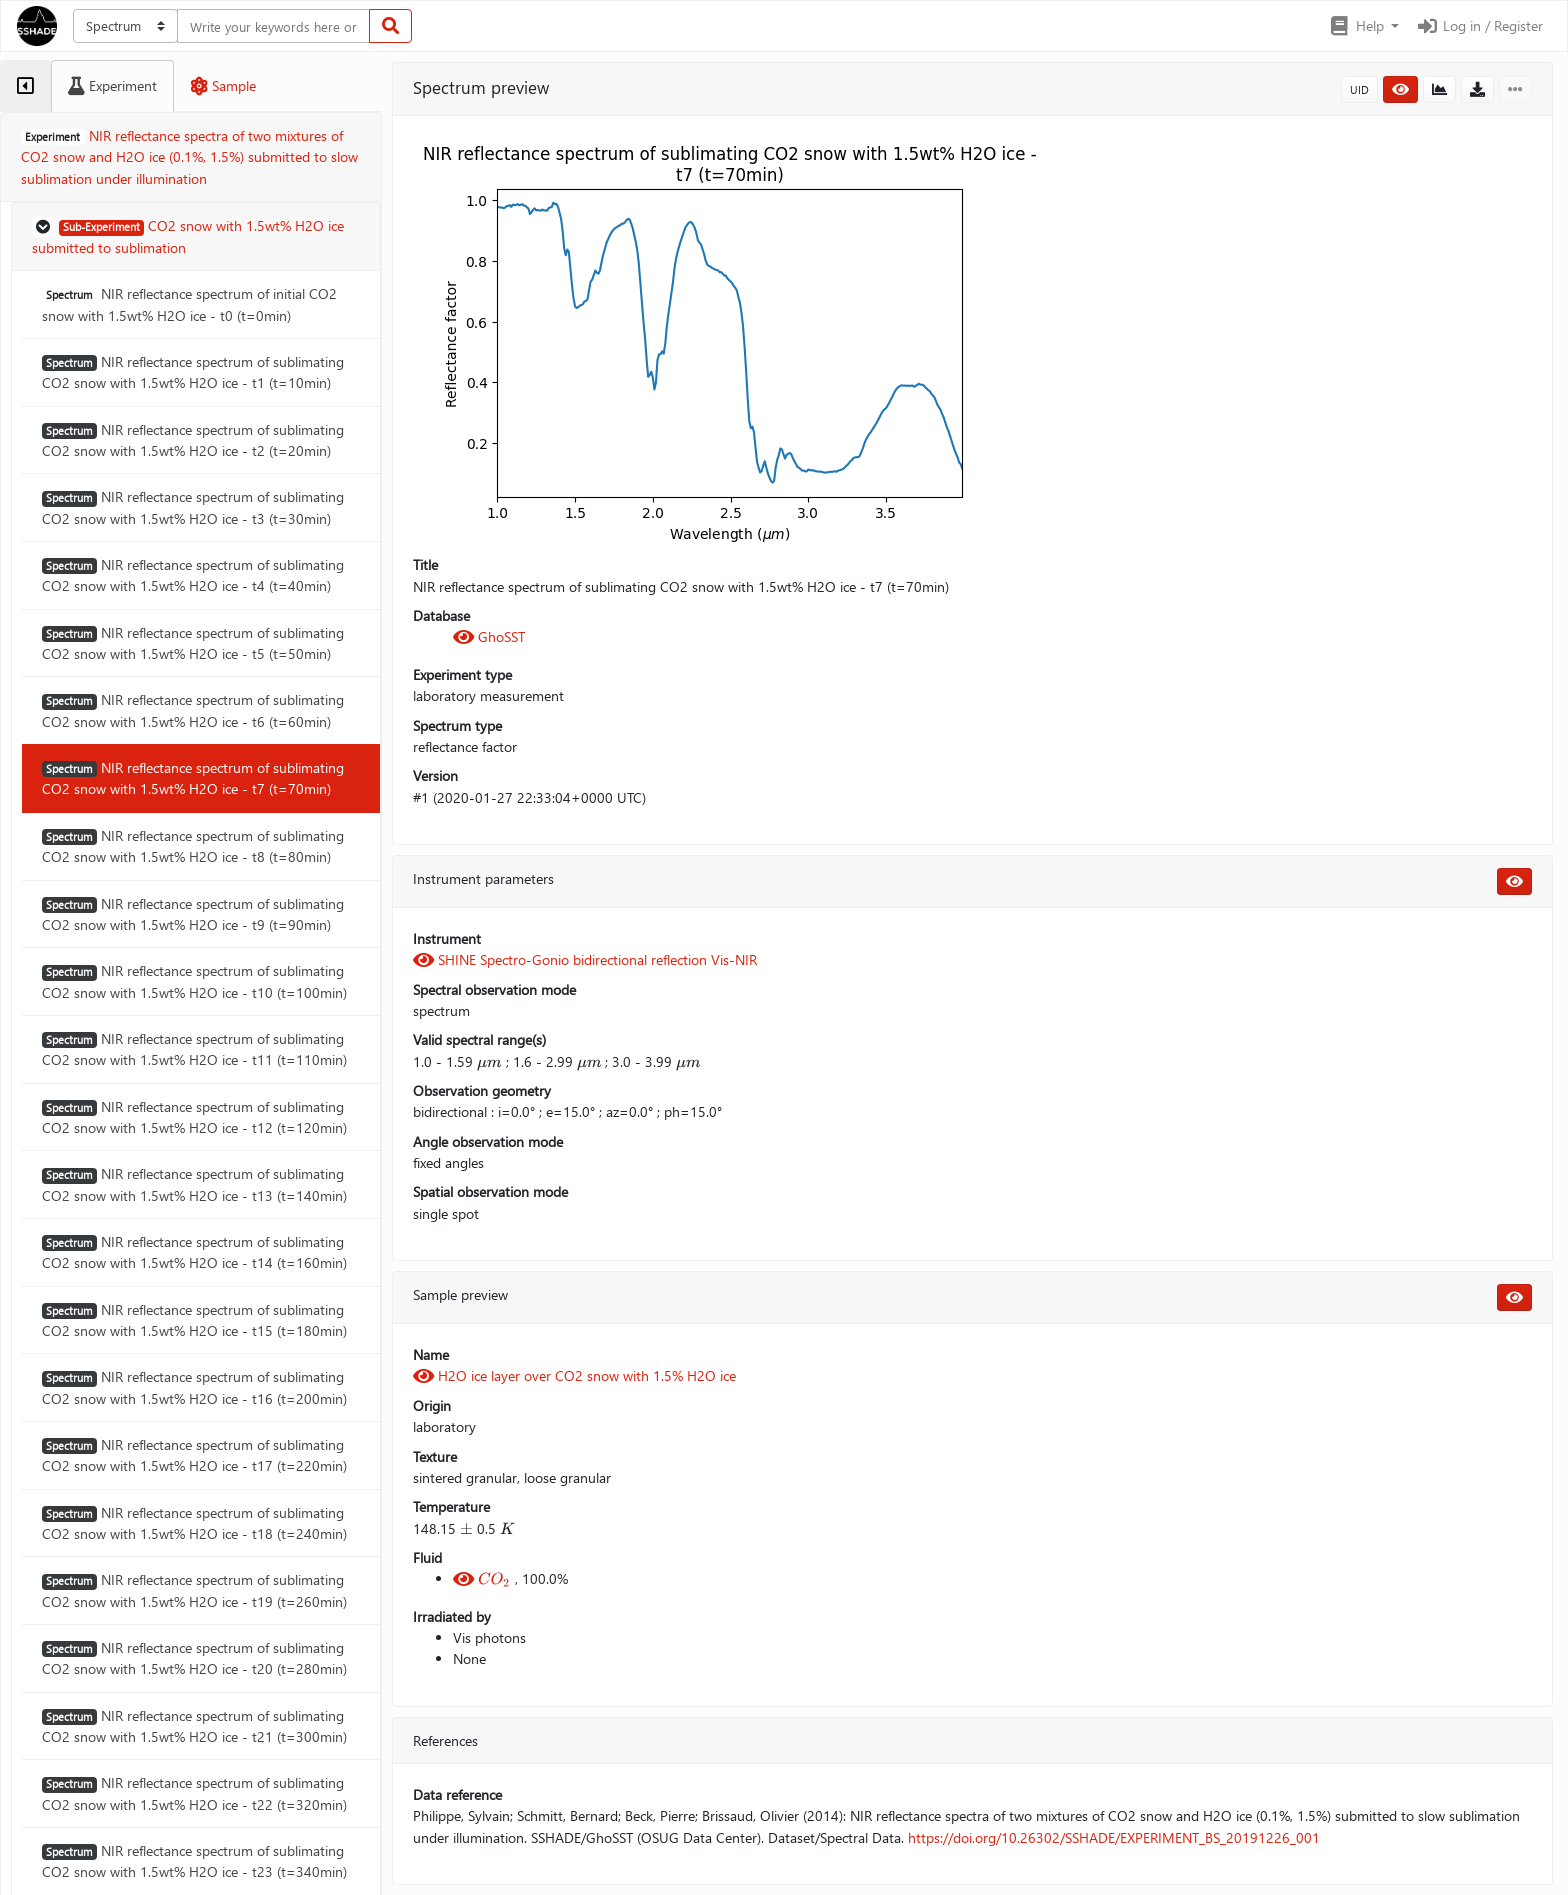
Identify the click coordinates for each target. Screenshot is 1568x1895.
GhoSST (489, 636)
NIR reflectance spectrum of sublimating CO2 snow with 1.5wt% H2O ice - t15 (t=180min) (194, 1320)
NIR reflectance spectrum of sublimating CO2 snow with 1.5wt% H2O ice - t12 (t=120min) (194, 1117)
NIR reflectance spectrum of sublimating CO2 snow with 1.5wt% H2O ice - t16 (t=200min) (194, 1387)
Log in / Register (1479, 25)
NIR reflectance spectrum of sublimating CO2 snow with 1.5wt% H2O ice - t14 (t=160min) (194, 1252)
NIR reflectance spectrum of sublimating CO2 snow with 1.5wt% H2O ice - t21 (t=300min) (194, 1726)
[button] (1363, 26)
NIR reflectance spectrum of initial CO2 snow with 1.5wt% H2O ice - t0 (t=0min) (189, 304)
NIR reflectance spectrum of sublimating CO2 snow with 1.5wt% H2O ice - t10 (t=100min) (194, 981)
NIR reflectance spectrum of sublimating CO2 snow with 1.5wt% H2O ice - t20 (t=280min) (194, 1658)
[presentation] (489, 1062)
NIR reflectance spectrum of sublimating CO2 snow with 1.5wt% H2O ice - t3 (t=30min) (193, 507)
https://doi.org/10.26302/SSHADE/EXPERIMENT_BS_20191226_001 (1114, 1837)
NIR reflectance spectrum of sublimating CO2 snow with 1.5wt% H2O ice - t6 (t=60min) (193, 710)
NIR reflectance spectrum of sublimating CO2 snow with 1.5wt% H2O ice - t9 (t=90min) (193, 914)
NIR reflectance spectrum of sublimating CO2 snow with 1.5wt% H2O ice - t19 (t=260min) (194, 1590)
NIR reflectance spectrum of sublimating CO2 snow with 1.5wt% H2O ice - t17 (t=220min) (194, 1455)
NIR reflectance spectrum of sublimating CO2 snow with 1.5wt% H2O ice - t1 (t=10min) (193, 372)
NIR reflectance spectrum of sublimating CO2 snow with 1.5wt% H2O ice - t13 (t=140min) (194, 1184)
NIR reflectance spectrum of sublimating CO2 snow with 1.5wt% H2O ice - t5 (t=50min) (193, 643)
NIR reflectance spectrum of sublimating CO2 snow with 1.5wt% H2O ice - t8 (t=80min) (193, 846)
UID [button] (1359, 89)
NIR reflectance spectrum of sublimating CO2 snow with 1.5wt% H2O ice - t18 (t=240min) (194, 1523)
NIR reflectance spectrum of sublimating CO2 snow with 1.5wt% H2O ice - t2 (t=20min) (193, 440)
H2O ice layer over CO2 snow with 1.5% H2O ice (574, 1375)
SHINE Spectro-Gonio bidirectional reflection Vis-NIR (585, 959)
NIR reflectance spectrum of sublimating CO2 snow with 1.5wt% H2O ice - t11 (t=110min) (194, 1049)
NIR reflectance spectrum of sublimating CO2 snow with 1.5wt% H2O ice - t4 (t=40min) (193, 575)
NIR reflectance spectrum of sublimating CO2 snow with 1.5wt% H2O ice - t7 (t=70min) (193, 778)
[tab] (25, 86)
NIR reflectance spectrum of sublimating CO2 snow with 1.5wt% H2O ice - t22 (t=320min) (194, 1793)
